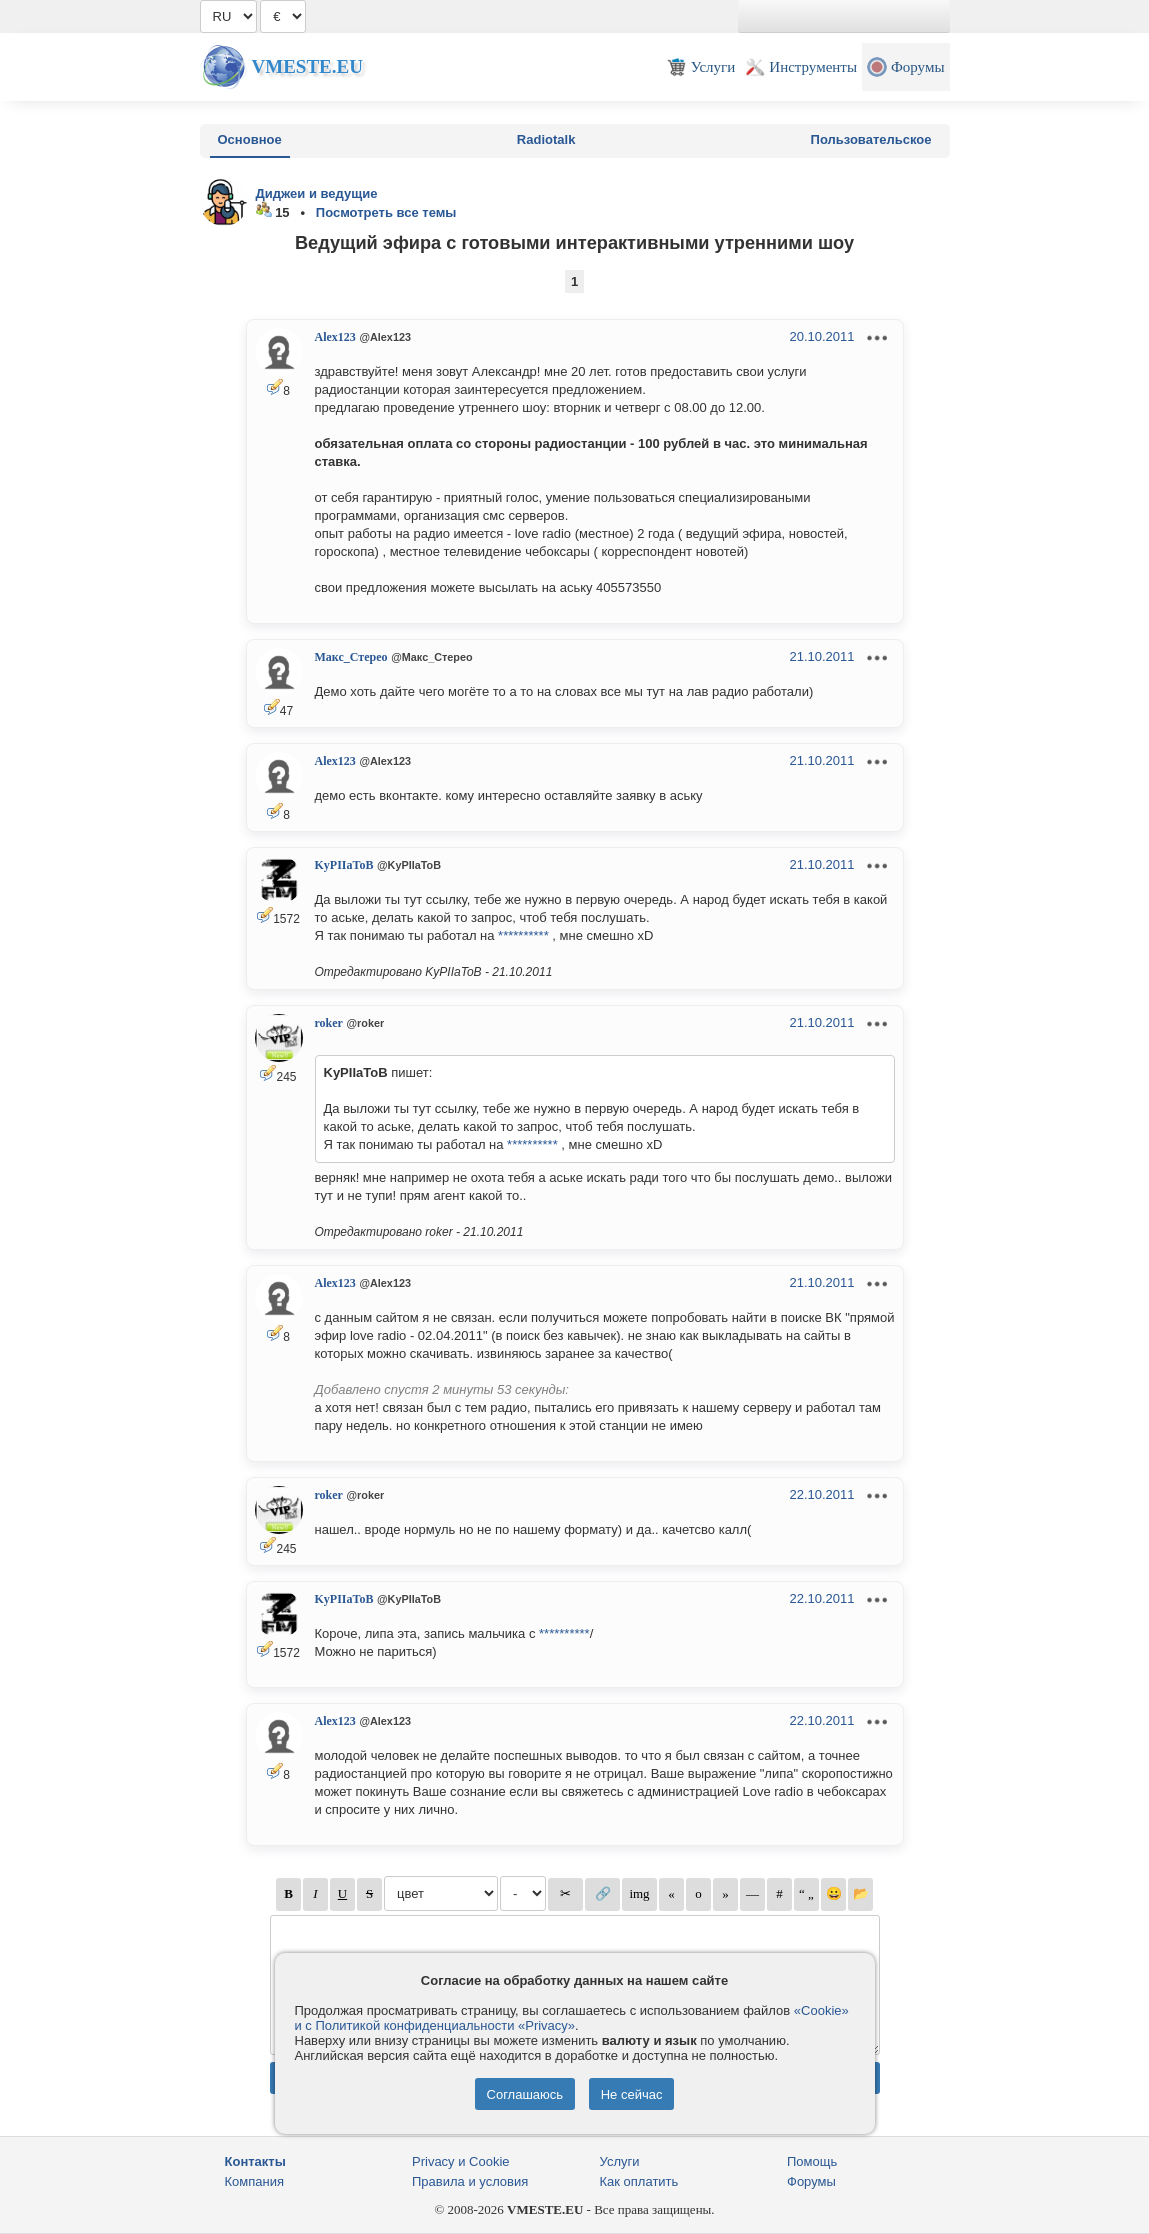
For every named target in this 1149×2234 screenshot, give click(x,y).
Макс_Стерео (351, 657)
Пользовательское (871, 139)
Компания (255, 2181)
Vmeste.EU (307, 66)
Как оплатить (639, 2181)
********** (523, 935)
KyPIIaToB (344, 865)
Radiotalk (546, 139)
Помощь (812, 2161)
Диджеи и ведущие (317, 193)
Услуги (620, 2161)
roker (329, 1023)
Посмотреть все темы (386, 212)
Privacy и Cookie (461, 2161)
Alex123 (335, 337)
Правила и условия (470, 2181)
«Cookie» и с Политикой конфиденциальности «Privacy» (572, 2018)
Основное (250, 139)
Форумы (811, 2181)
